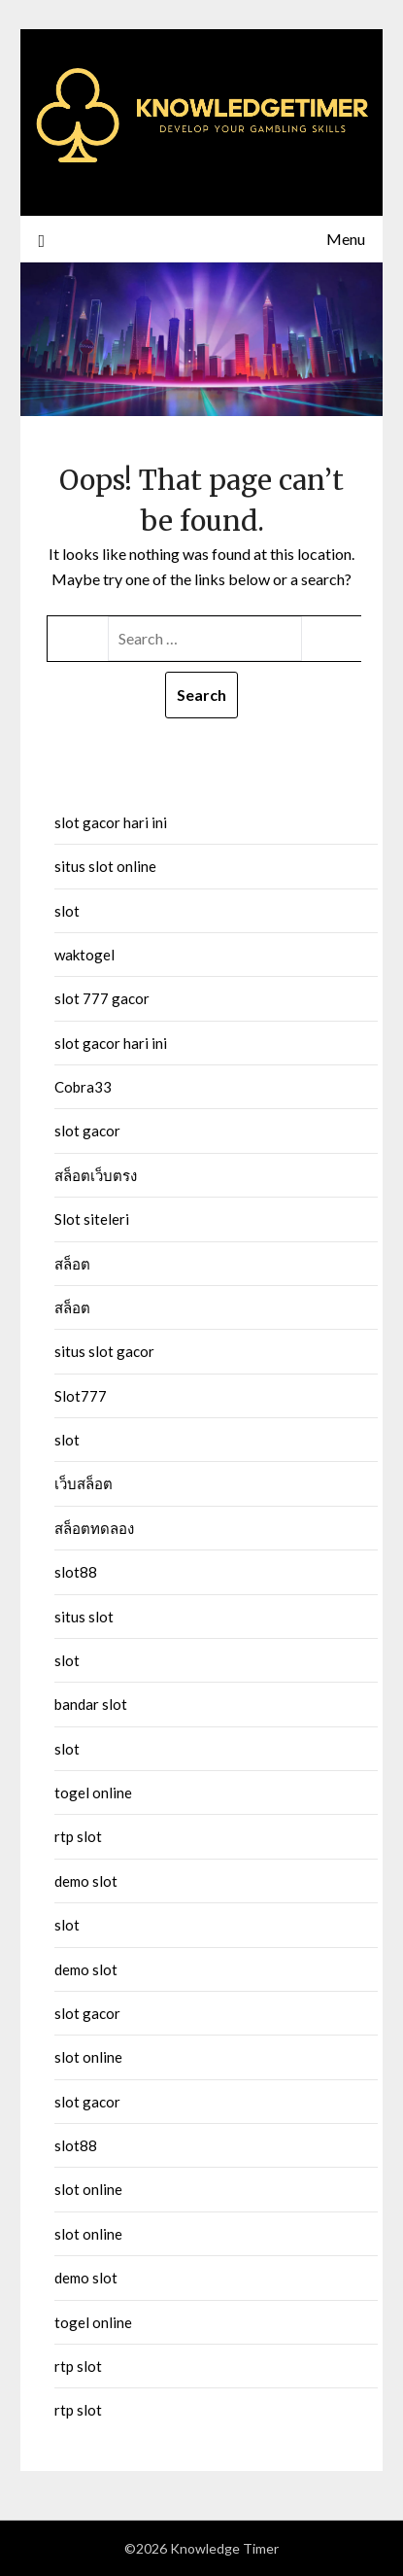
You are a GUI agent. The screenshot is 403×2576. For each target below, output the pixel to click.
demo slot (86, 1881)
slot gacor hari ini (110, 822)
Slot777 (80, 1396)
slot (67, 911)
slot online (88, 2057)
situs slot (84, 1616)
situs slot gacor (104, 1351)
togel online (93, 1792)
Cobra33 (83, 1087)
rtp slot (78, 1836)
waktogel (84, 954)
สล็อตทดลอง (94, 1528)
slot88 (75, 1572)
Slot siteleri (91, 1219)
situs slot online (105, 866)
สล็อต (72, 1263)
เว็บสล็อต (83, 1483)
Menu (345, 238)
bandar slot (90, 1704)
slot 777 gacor (102, 998)
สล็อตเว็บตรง (95, 1175)
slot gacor (87, 1130)
